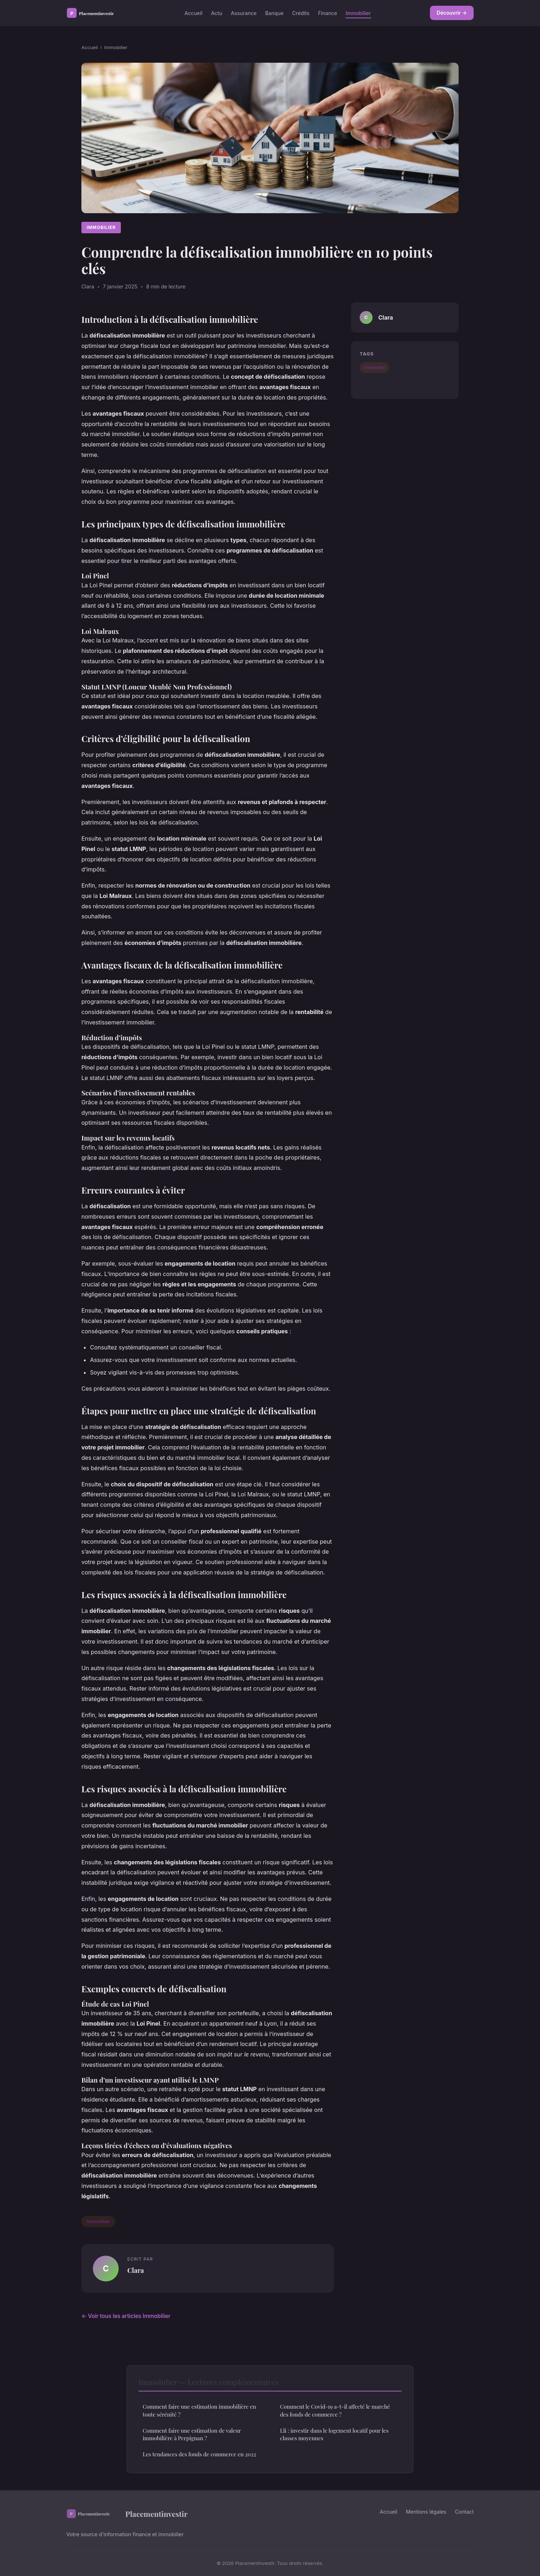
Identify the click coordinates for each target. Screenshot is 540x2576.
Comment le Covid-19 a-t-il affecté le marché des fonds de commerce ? (335, 2410)
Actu (216, 13)
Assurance (244, 13)
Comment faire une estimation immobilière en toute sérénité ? (199, 2410)
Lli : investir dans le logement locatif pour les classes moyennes (334, 2434)
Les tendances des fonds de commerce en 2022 (199, 2454)
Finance (327, 13)
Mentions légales (426, 2512)
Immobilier (358, 13)
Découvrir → (452, 13)
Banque (274, 13)
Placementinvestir (127, 2513)
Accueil (194, 13)
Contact (464, 2512)
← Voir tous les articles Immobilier (125, 2316)
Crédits (300, 13)
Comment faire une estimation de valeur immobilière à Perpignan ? (192, 2434)
